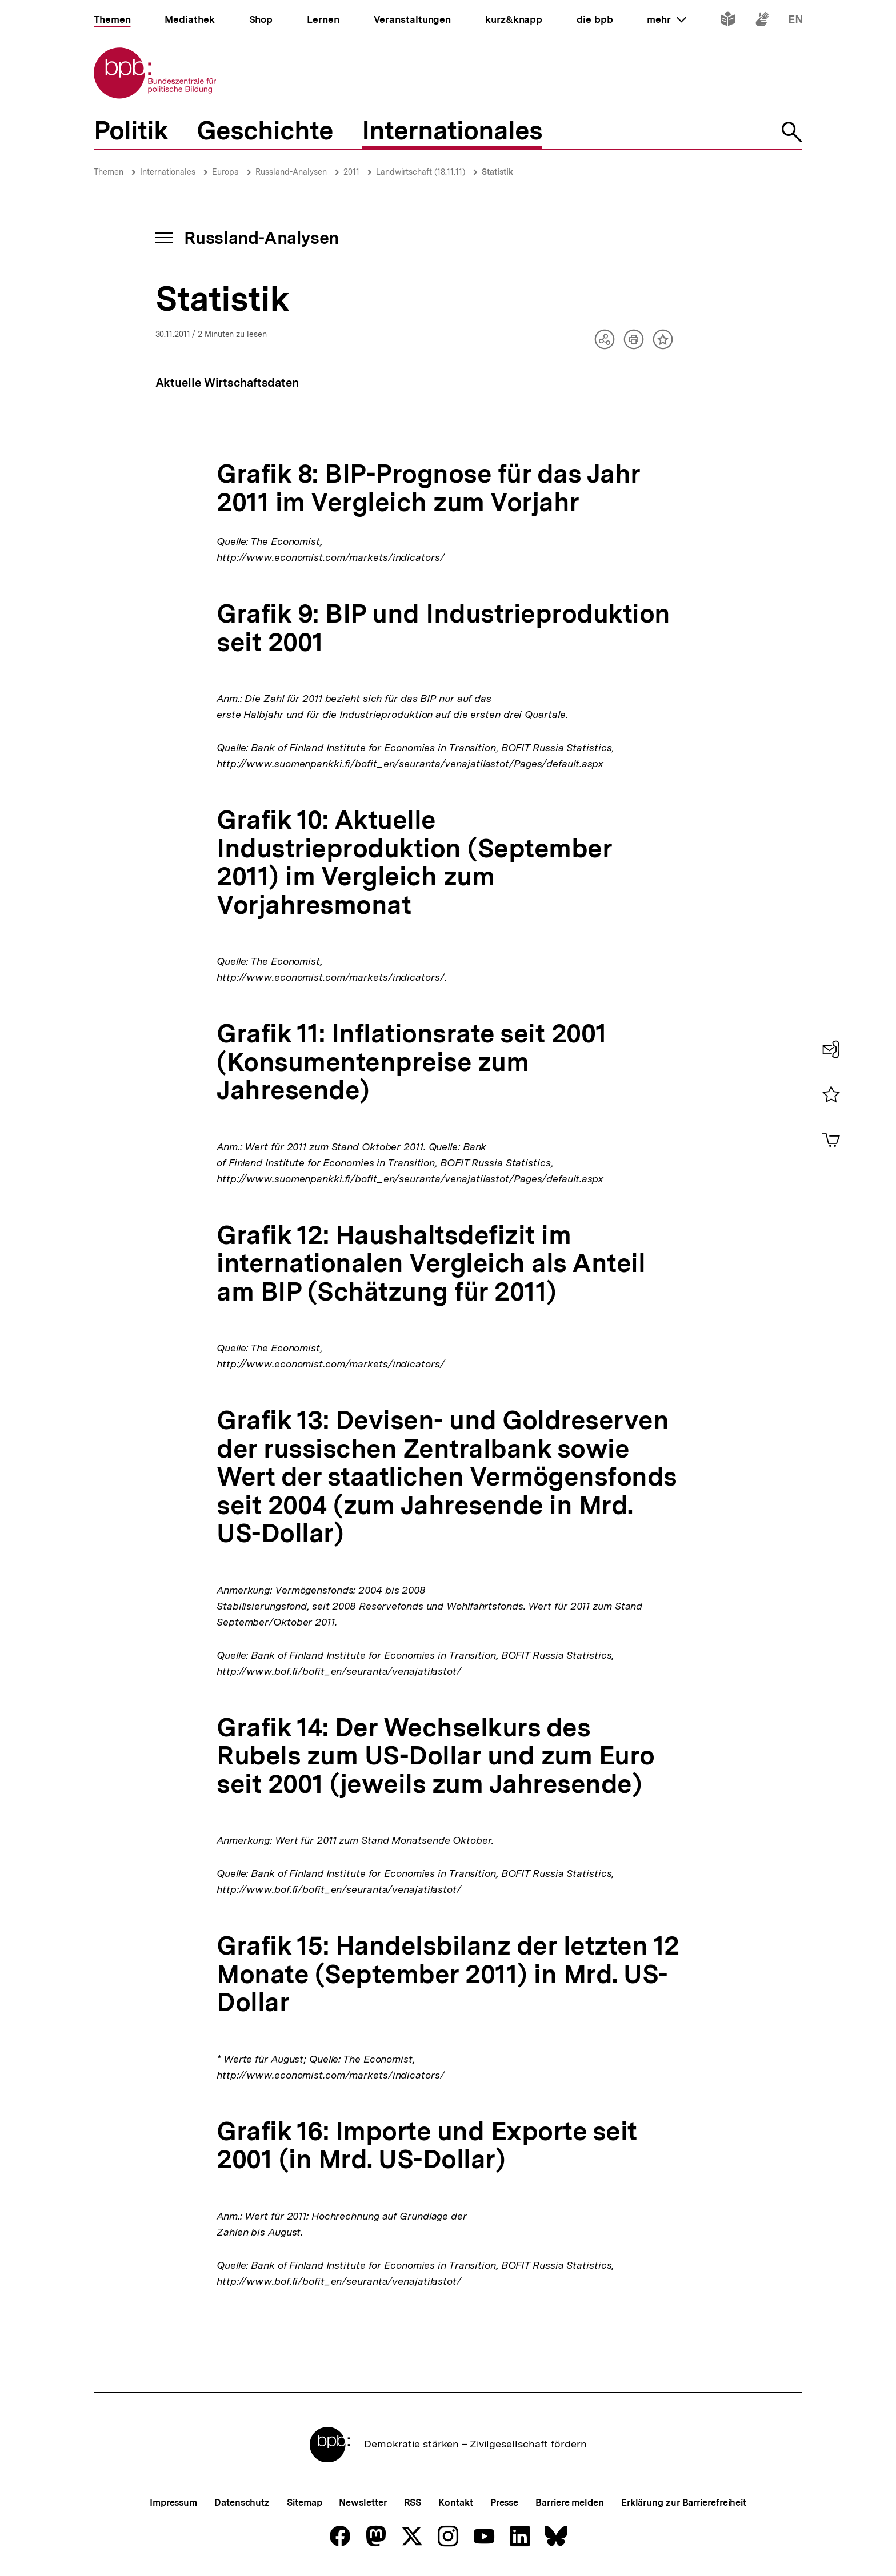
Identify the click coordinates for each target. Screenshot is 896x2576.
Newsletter (362, 2502)
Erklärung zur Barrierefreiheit (683, 2502)
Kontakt (455, 2502)
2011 (351, 171)
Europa (225, 171)
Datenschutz (242, 2502)
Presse (504, 2502)
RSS (413, 2502)
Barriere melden (569, 2502)
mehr (666, 19)
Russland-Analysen (291, 171)
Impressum (173, 2502)
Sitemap (304, 2502)
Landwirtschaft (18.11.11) (420, 171)
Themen (108, 171)
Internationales (167, 171)
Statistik (497, 171)
